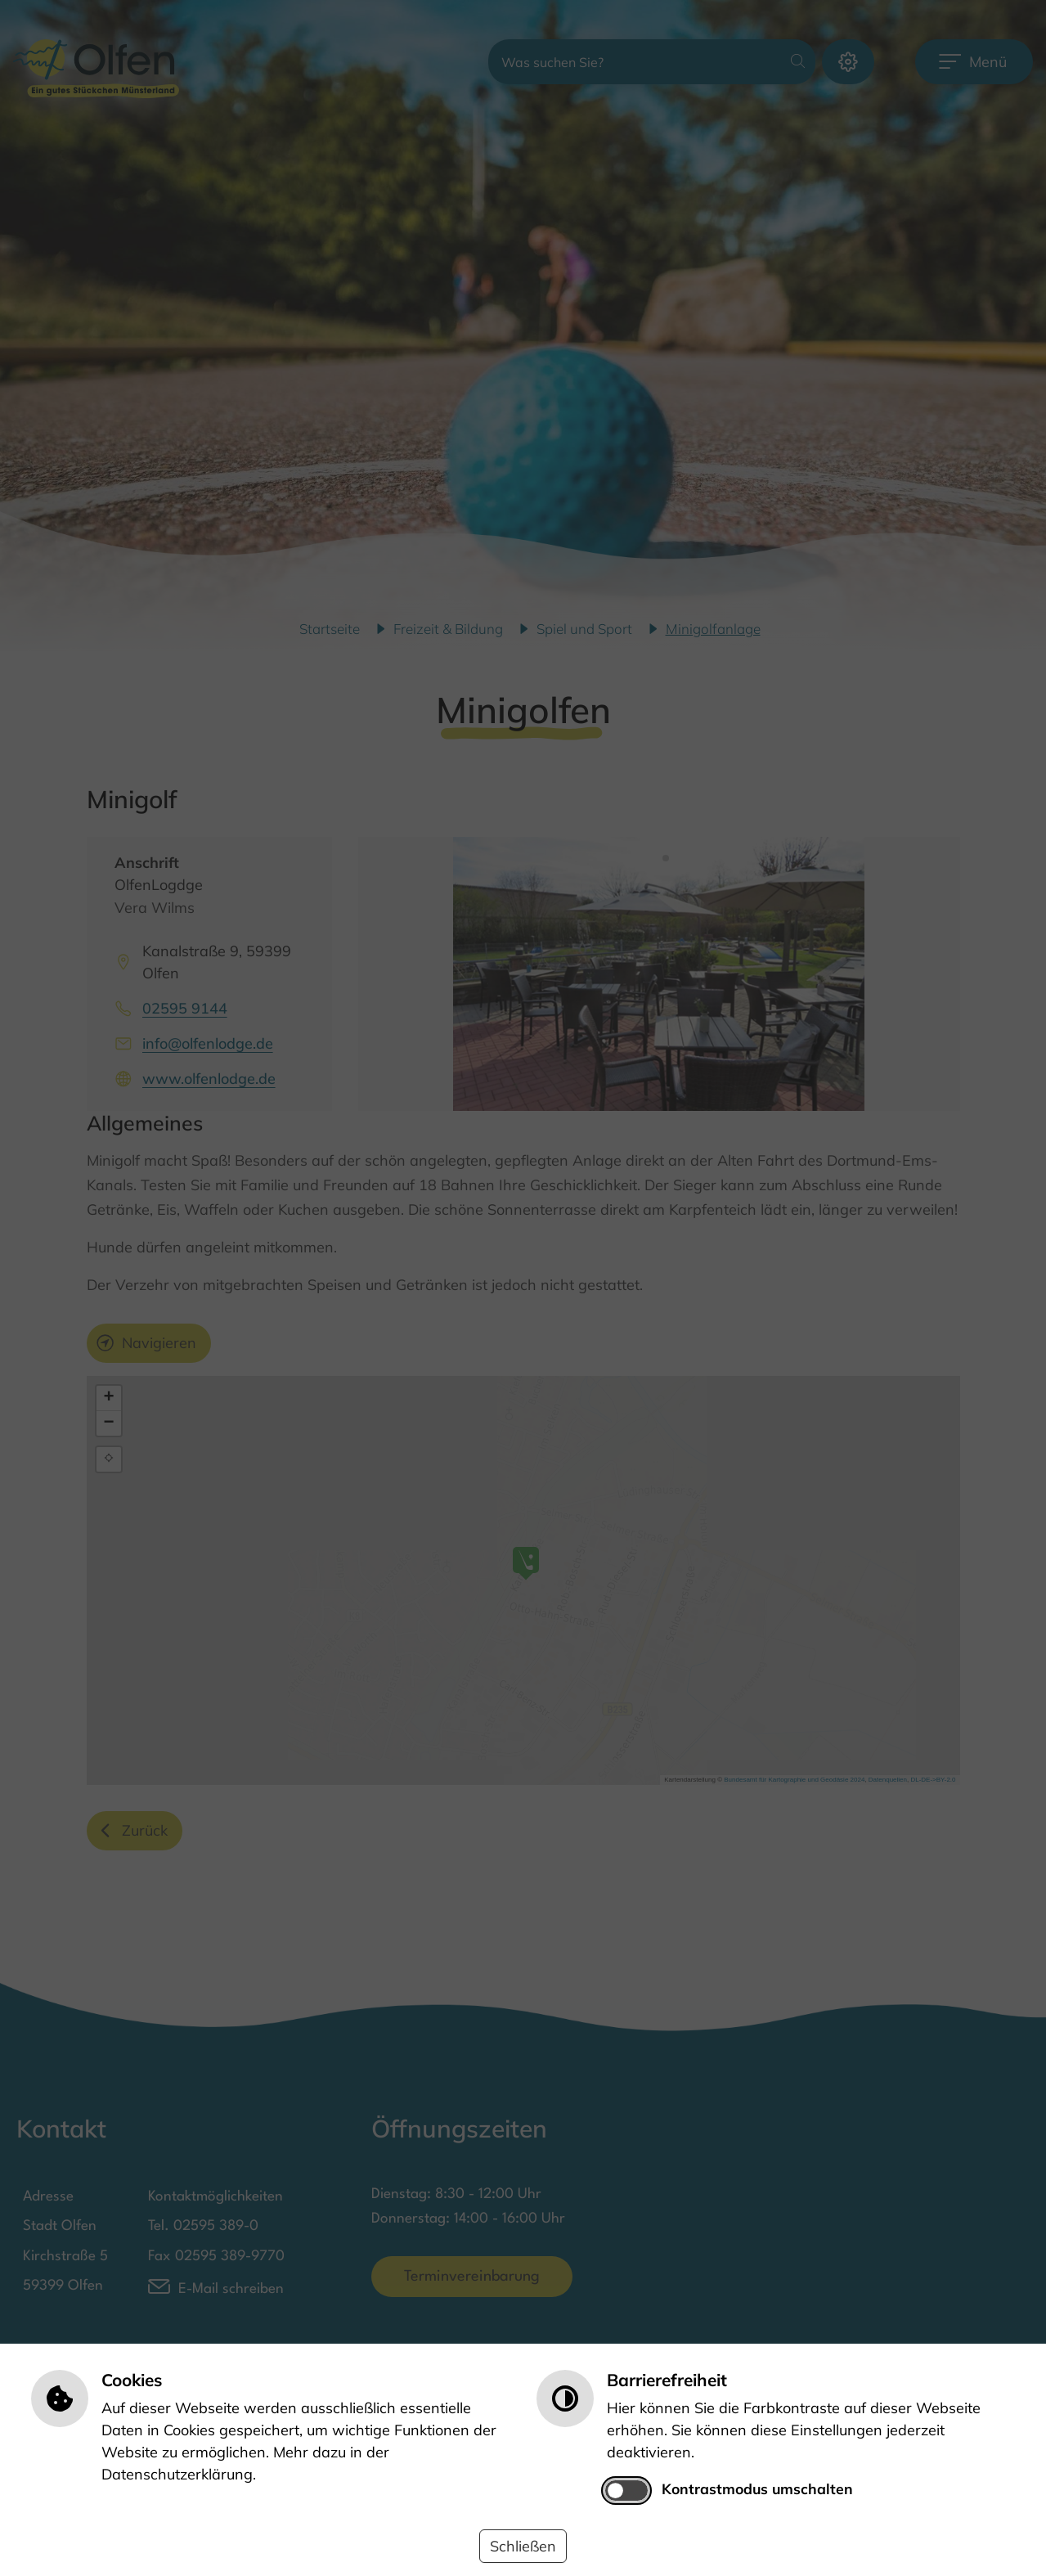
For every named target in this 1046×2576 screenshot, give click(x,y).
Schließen (523, 2546)
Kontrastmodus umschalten (757, 2488)
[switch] (626, 2490)
